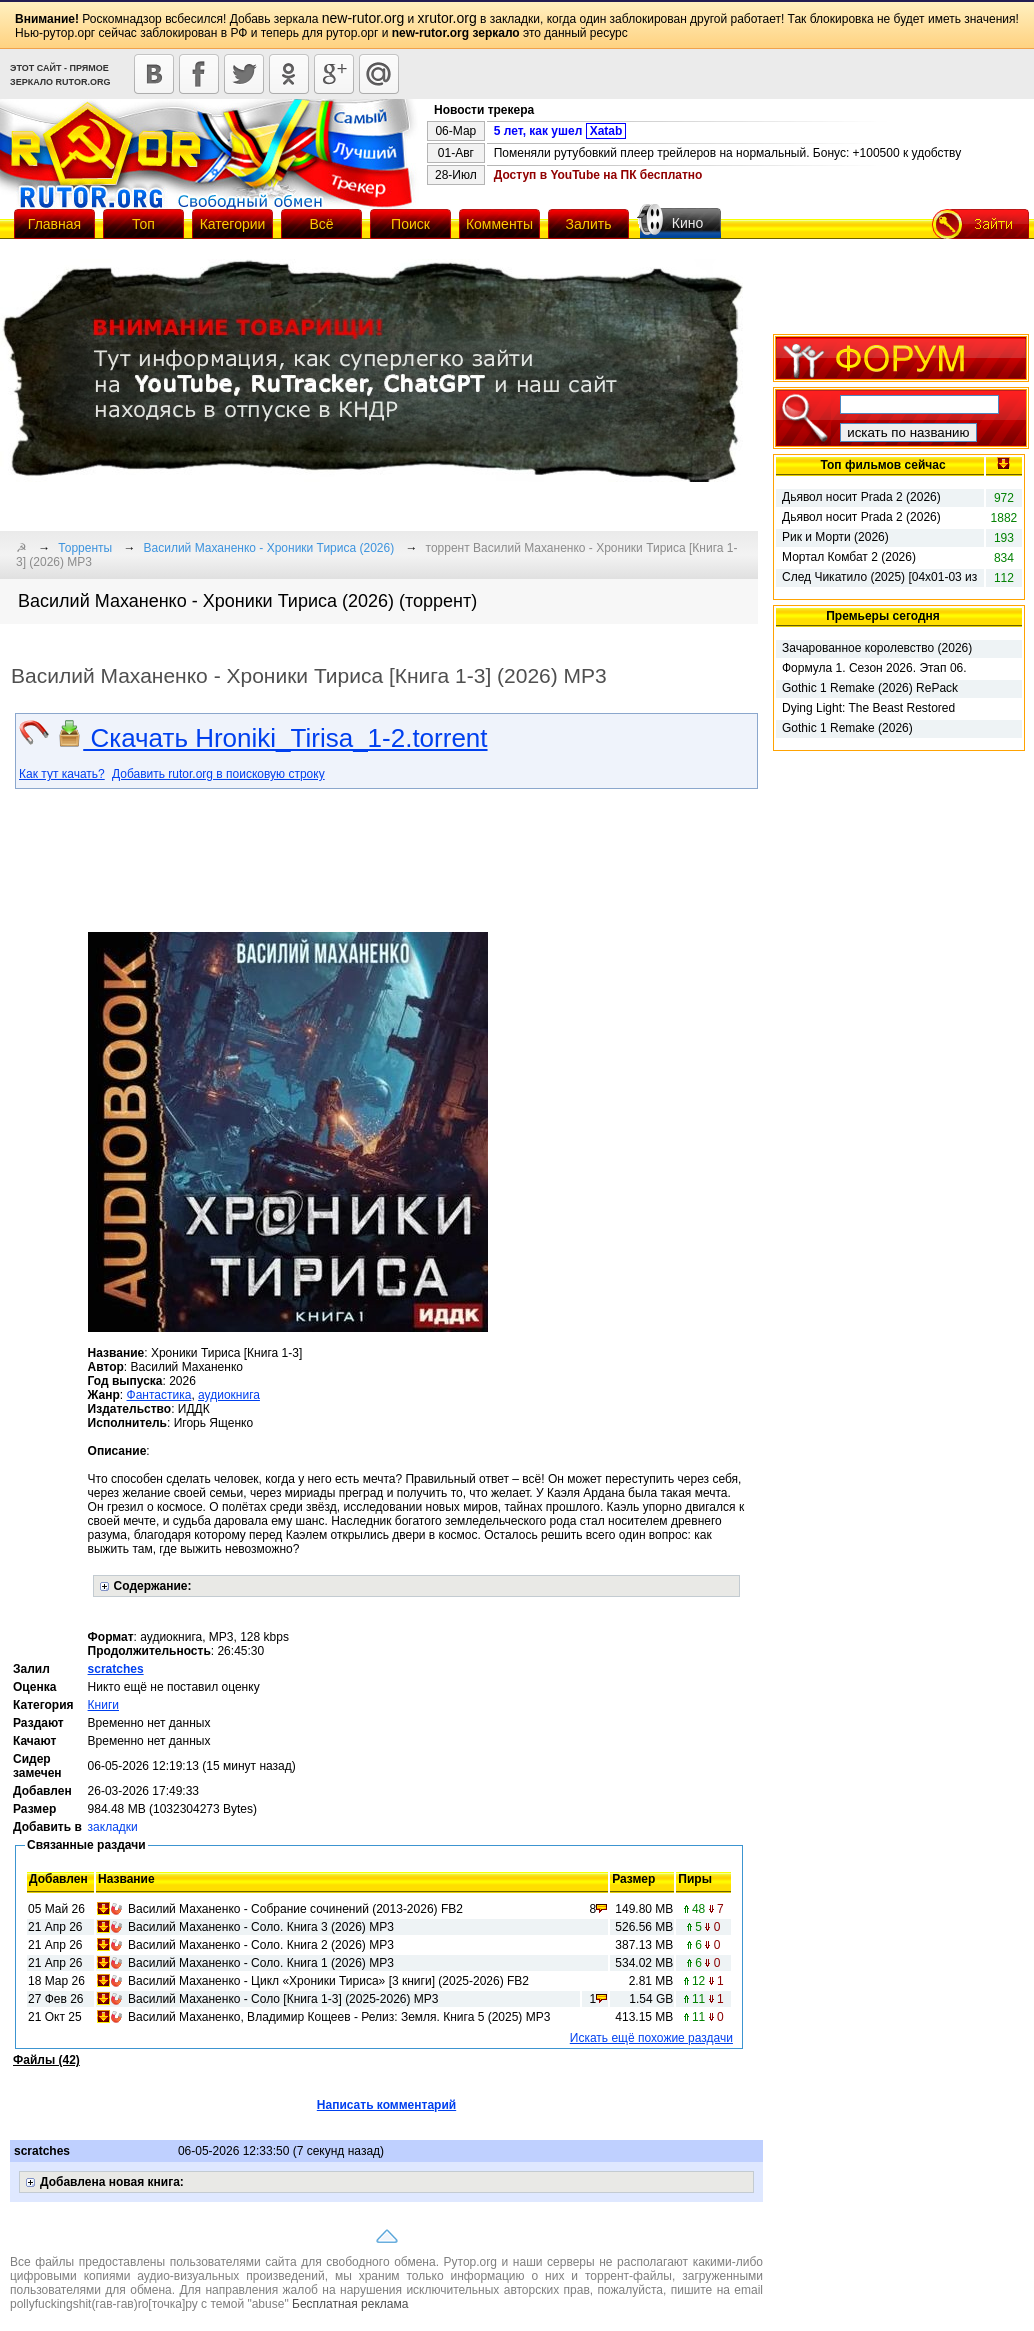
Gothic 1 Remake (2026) (847, 728)
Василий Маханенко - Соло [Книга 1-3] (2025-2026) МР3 (283, 1999)
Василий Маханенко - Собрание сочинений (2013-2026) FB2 (295, 1909)
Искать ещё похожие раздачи (651, 2038)
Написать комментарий (386, 2105)
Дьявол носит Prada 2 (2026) (861, 497)
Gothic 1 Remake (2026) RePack (870, 688)
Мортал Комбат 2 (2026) (849, 557)
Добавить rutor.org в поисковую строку (218, 774)
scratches (116, 1669)
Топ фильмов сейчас (882, 465)
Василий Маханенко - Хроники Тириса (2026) (269, 548)
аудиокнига (229, 1395)
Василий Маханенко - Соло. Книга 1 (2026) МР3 (261, 1963)
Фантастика (159, 1395)
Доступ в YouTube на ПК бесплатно (598, 175)
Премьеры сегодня (883, 616)
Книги (103, 1705)
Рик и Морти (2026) (835, 537)
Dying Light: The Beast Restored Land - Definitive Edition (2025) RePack (868, 709)
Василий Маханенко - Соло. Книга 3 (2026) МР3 (261, 1927)
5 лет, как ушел (560, 131)
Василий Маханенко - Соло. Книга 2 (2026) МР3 (261, 1945)
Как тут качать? (62, 774)
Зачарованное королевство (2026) (877, 648)
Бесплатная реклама (350, 2304)
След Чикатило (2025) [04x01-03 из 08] (879, 578)
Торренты (85, 548)
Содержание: (153, 1586)
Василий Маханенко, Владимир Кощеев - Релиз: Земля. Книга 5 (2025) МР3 (339, 2017)
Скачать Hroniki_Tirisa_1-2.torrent (271, 738)
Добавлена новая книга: (112, 2182)
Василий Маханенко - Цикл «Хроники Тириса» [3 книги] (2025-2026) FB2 (328, 1981)
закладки (113, 1827)
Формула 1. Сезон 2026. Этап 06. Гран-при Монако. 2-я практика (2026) (874, 669)
